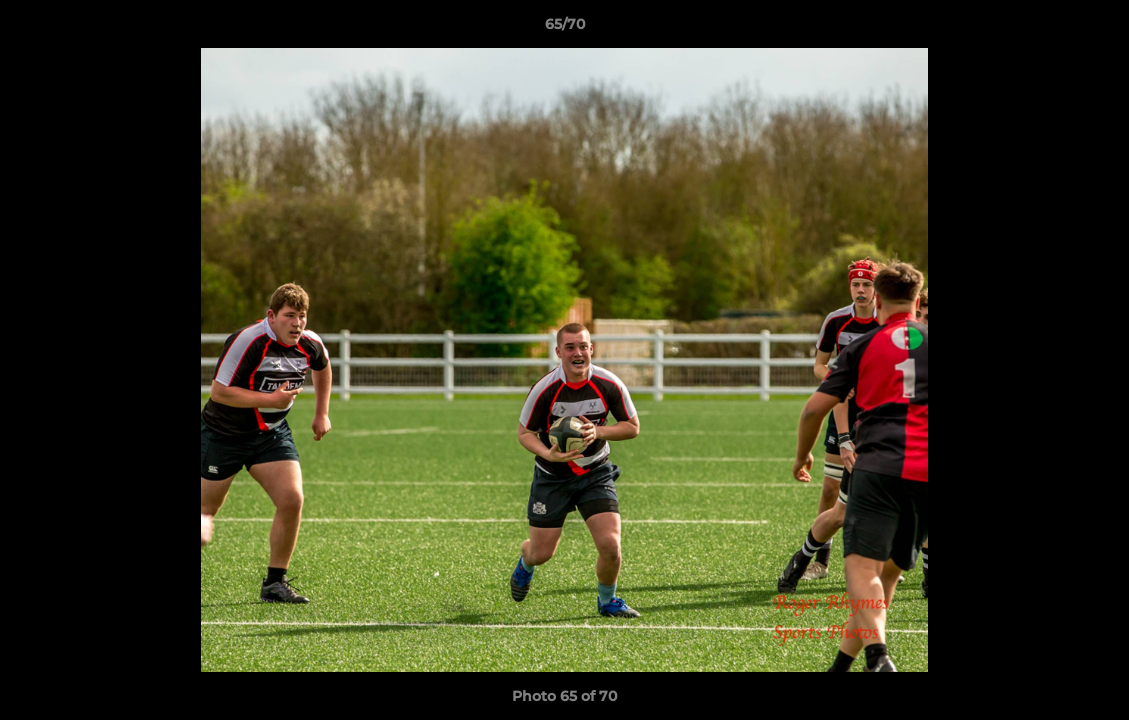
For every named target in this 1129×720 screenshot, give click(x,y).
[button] (1093, 29)
